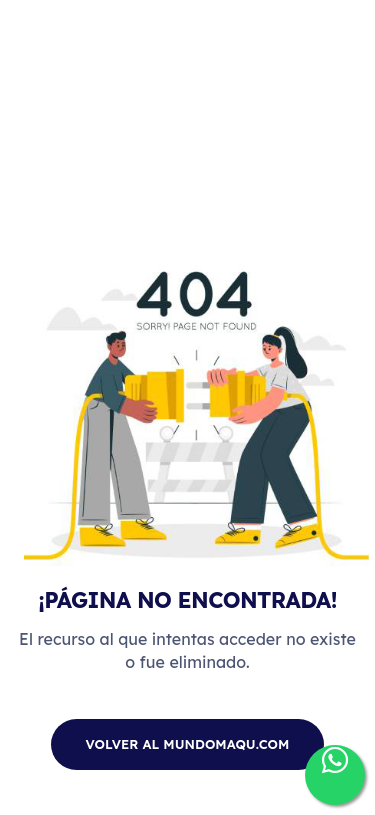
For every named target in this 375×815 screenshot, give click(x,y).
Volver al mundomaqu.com (188, 744)
